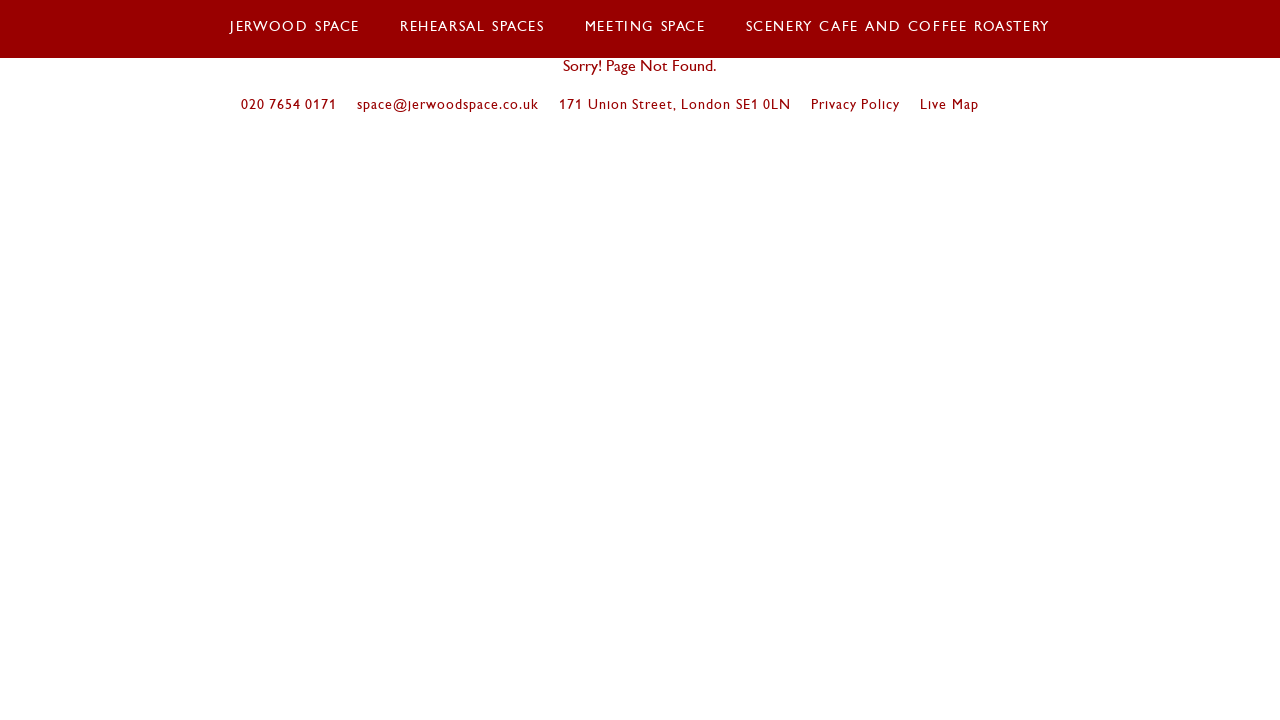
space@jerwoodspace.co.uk (448, 105)
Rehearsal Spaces (472, 27)
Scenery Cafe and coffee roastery (898, 27)
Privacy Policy (855, 105)
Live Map (949, 105)
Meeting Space (645, 27)
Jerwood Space (295, 27)
